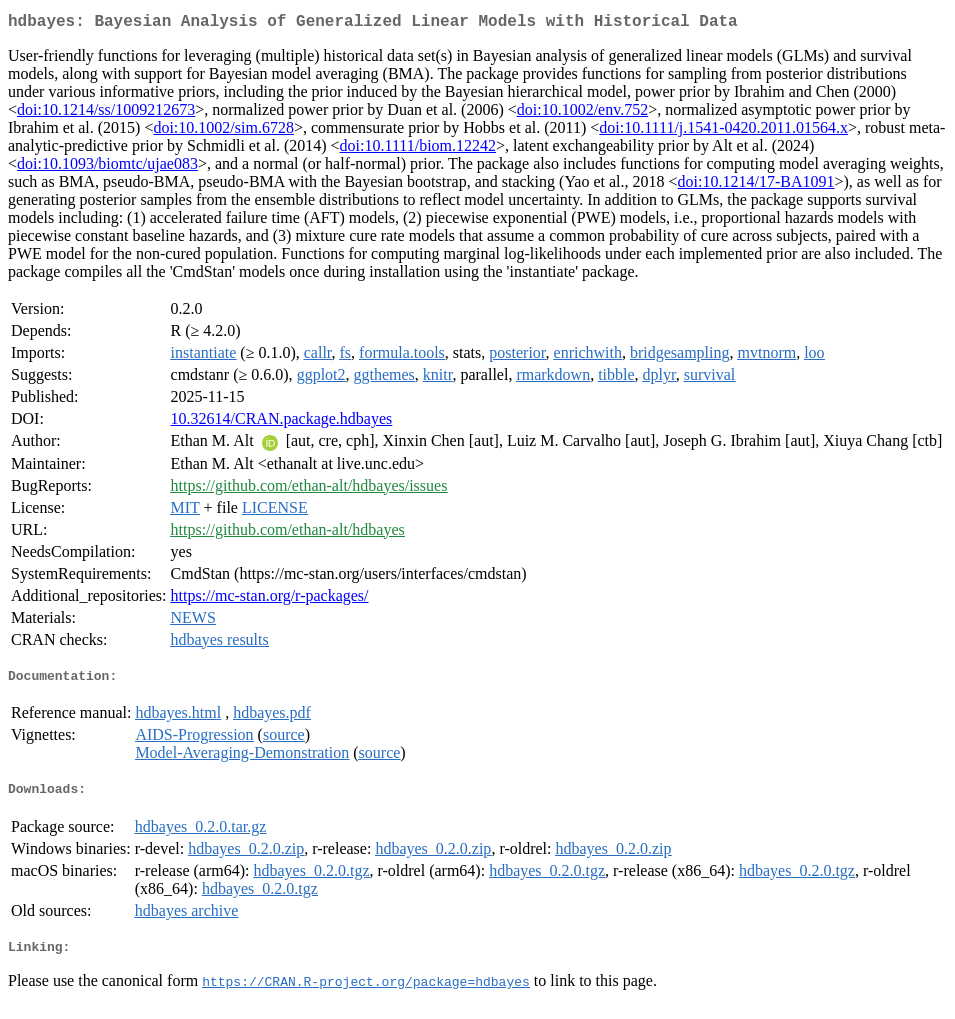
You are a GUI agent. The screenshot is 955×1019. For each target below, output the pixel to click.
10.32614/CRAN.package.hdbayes (282, 422)
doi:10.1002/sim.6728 (223, 131)
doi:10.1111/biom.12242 (418, 149)
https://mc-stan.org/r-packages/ (270, 599)
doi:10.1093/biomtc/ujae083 (107, 167)
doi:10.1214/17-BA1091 (756, 185)
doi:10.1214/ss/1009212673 (106, 113)
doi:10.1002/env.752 (582, 113)
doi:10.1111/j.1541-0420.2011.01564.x (723, 131)
